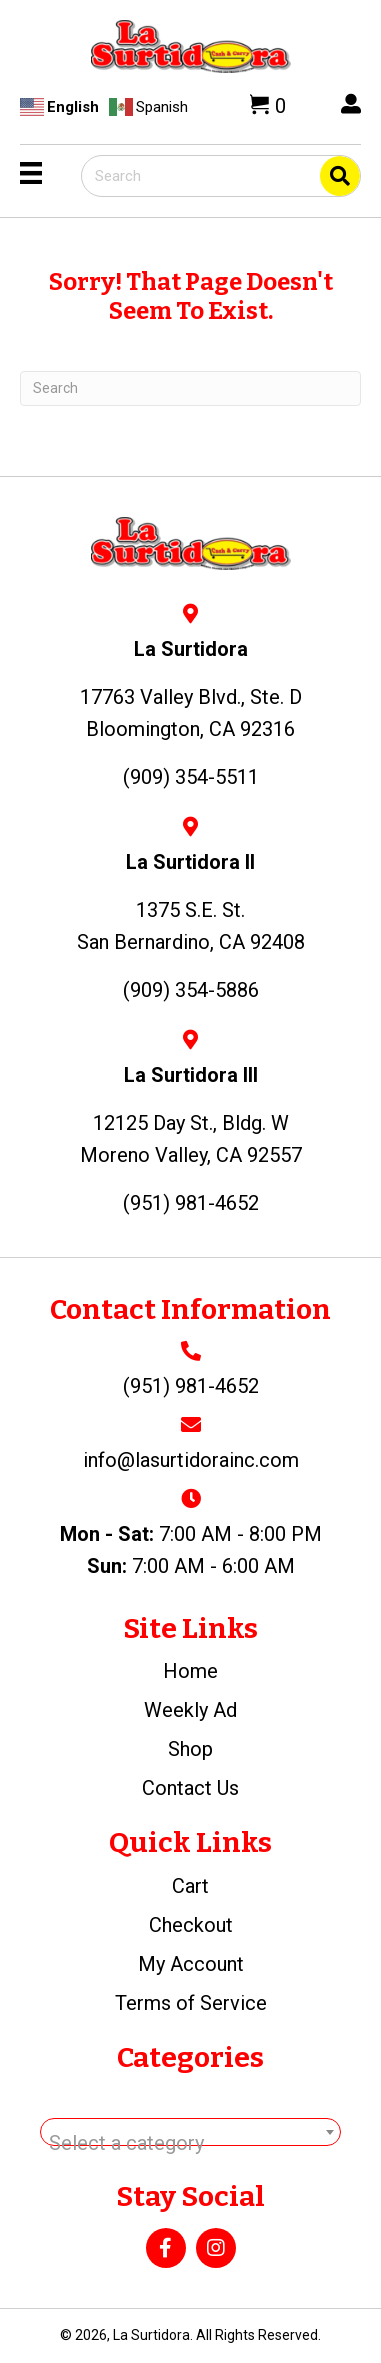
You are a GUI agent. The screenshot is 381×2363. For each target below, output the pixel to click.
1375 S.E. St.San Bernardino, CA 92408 (191, 926)
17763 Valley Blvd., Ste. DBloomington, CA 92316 (191, 713)
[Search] (190, 388)
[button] (166, 2248)
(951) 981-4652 (191, 1386)
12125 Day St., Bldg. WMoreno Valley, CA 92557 (191, 1139)
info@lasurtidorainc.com (191, 1460)
